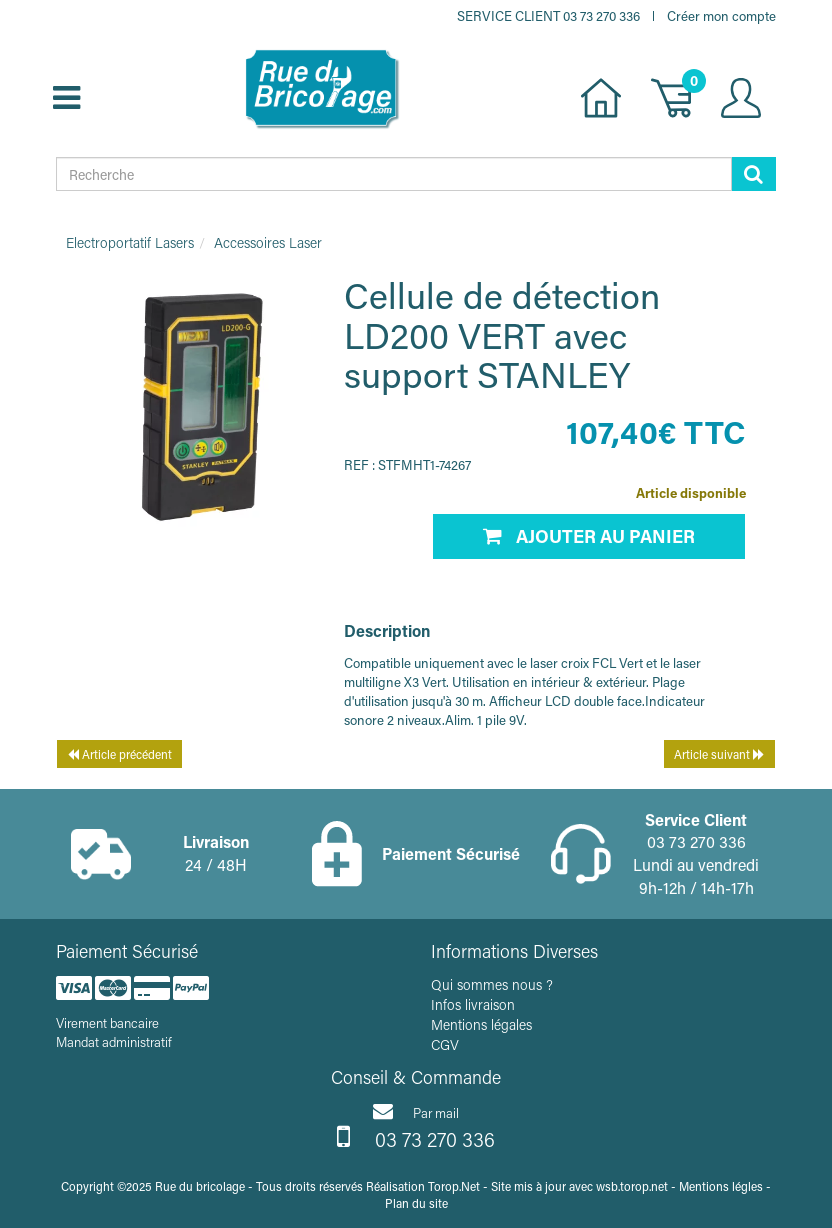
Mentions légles (721, 1186)
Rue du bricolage (200, 1186)
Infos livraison (473, 1004)
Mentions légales (481, 1024)
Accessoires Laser (268, 242)
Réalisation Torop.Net (423, 1186)
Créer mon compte (721, 15)
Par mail (416, 1111)
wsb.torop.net (632, 1186)
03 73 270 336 (416, 1137)
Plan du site (416, 1203)
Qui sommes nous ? (492, 984)
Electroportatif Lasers (130, 242)
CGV (445, 1044)
